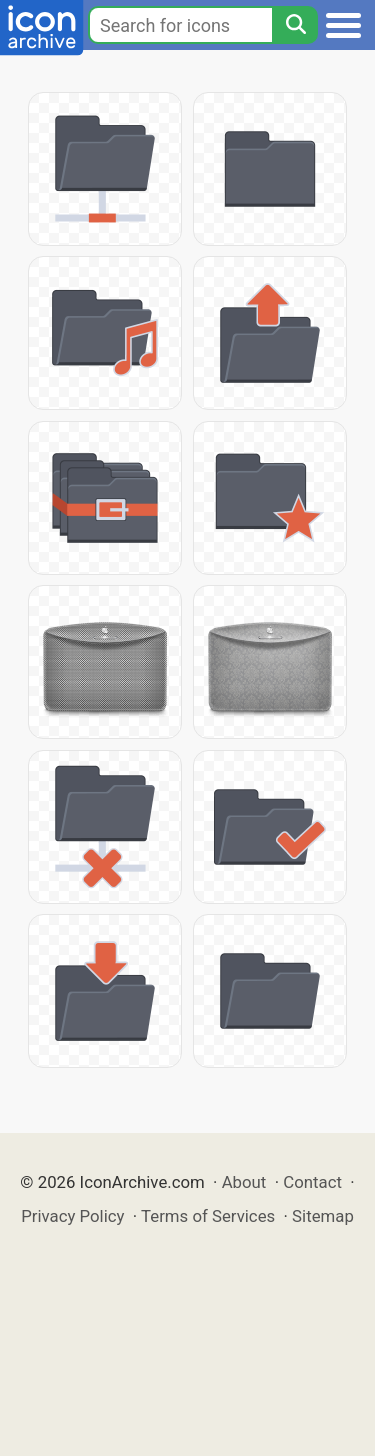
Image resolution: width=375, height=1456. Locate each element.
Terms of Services (208, 1216)
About (244, 1182)
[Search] (295, 25)
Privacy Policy (72, 1216)
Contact (312, 1182)
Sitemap (323, 1216)
